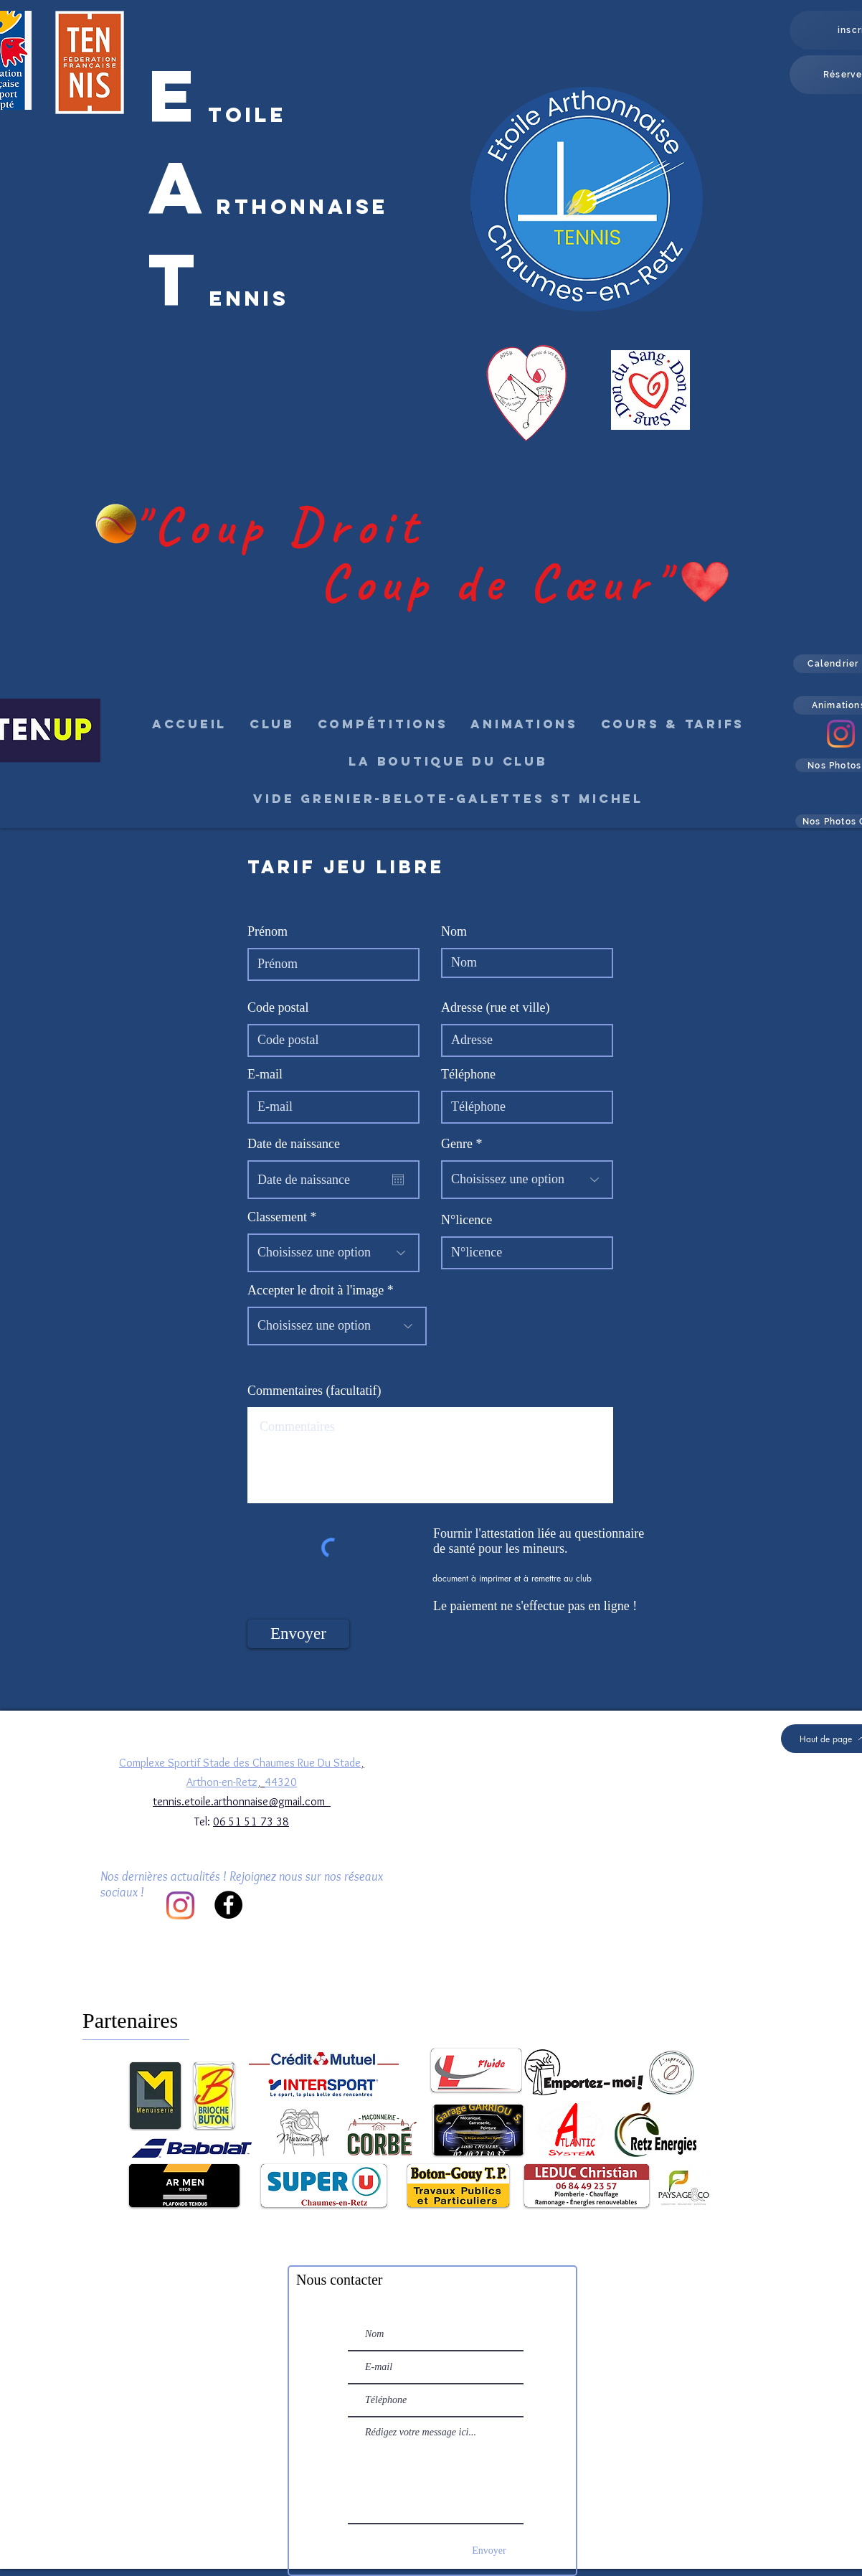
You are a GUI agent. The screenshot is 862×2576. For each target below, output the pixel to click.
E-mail (265, 1074)
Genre (457, 1143)
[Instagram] (841, 734)
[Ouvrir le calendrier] (398, 1179)
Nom (454, 931)
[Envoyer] (298, 1634)
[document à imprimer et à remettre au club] (513, 1578)
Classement (277, 1217)
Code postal (278, 1007)
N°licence (466, 1219)
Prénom (267, 931)
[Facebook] (228, 1905)
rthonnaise (303, 207)
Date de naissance (301, 1143)
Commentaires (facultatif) (314, 1390)
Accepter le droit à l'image (315, 1290)
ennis (249, 298)
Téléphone (468, 1074)
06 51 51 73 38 (251, 1821)
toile (247, 115)
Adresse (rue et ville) (495, 1007)
